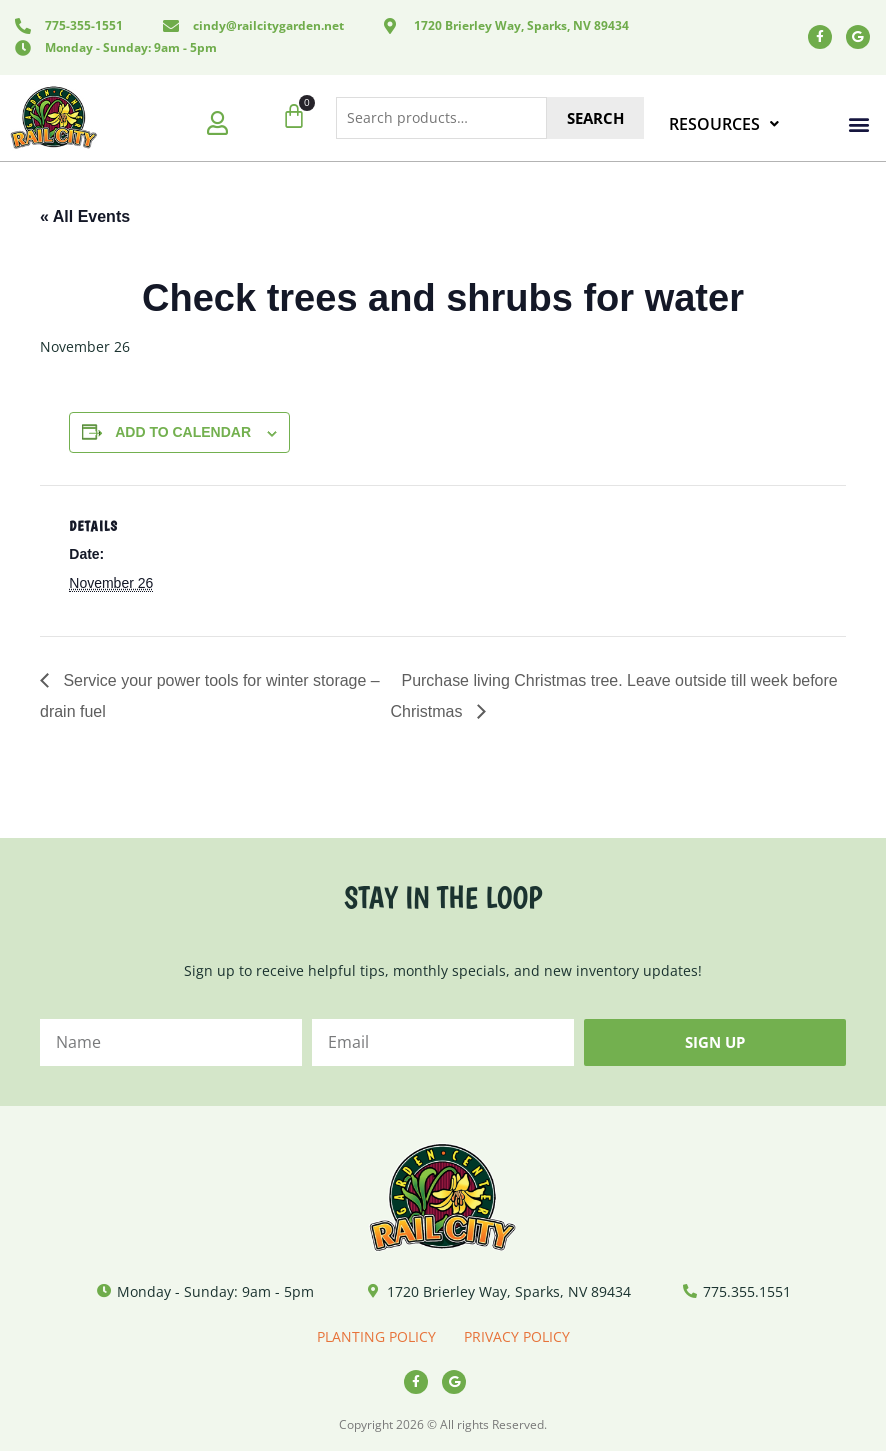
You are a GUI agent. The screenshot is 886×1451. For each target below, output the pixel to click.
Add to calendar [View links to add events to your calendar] (183, 432)
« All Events (85, 216)
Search (595, 118)
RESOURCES (724, 124)
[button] (859, 124)
